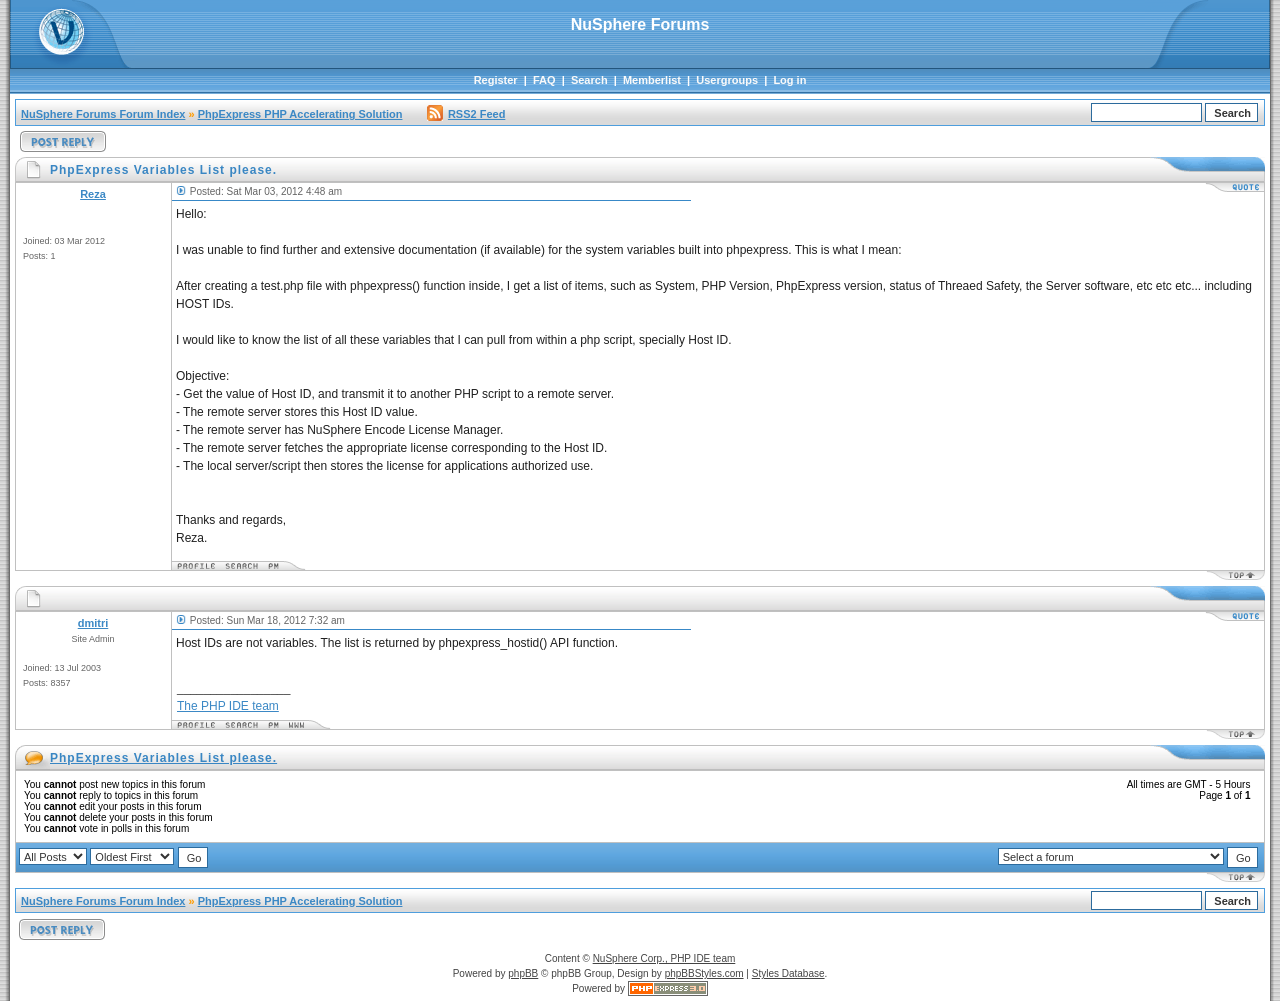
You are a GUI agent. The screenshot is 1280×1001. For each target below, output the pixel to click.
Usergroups (727, 80)
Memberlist (652, 80)
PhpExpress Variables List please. (163, 758)
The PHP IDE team (228, 706)
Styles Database (788, 973)
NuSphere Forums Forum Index (103, 114)
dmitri (93, 623)
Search (589, 80)
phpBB (523, 973)
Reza (93, 194)
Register (496, 80)
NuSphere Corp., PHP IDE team (664, 958)
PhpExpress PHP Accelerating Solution (300, 114)
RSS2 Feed (466, 114)
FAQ (544, 80)
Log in (789, 80)
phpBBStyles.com (704, 973)
